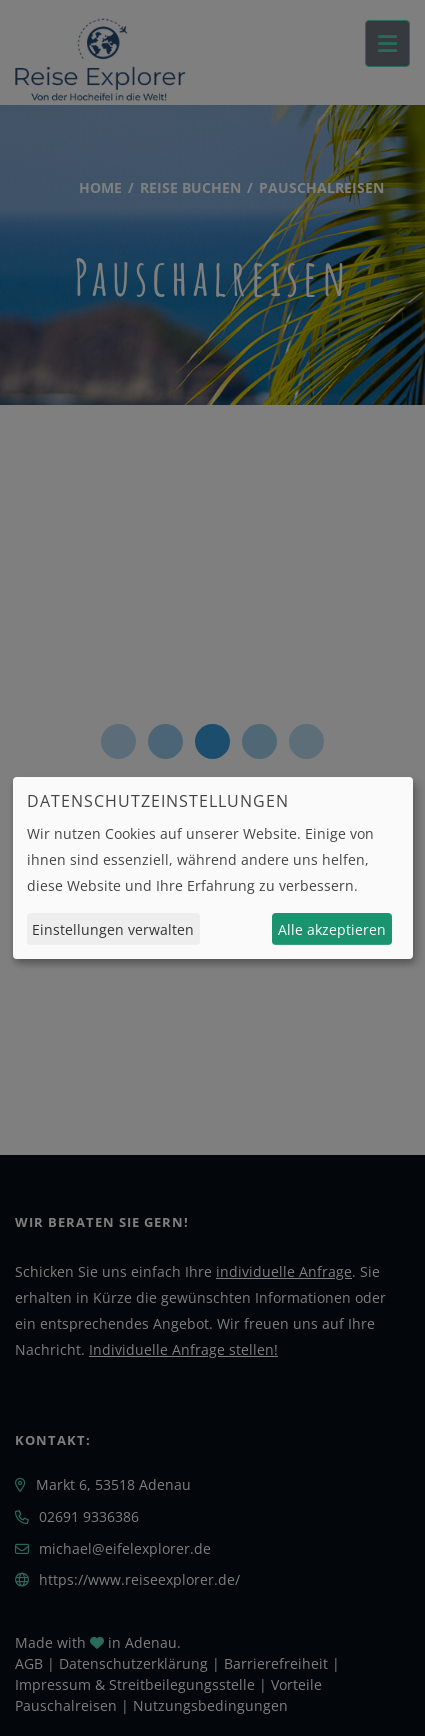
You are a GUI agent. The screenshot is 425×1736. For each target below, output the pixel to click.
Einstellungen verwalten (113, 929)
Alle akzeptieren (332, 929)
